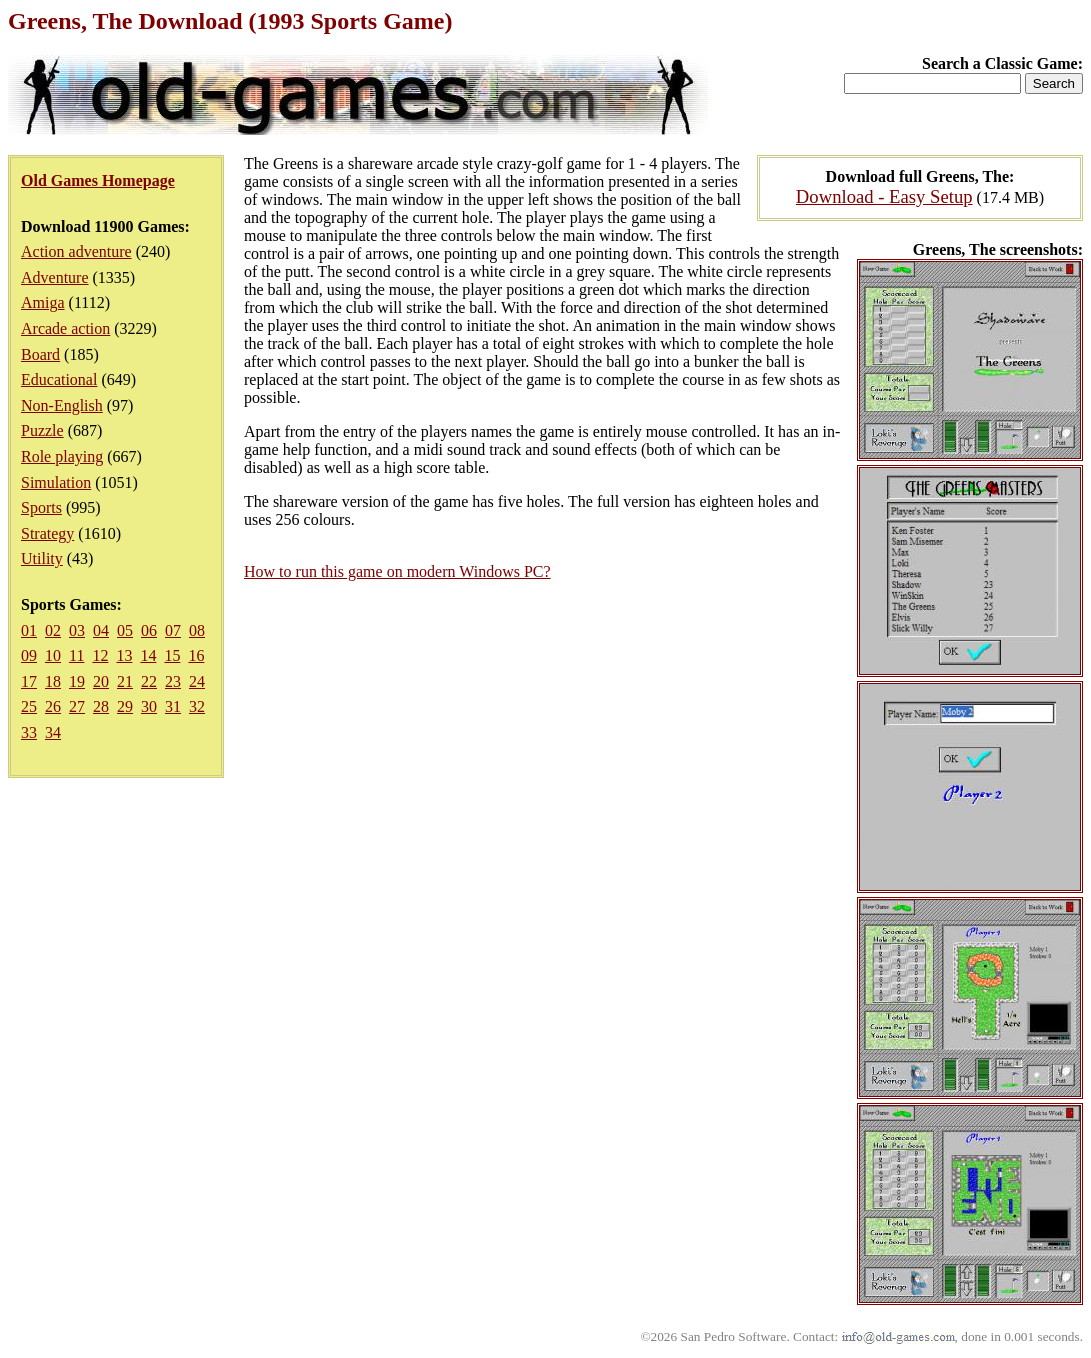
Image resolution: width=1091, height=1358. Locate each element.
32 (197, 706)
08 (197, 630)
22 (149, 681)
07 (173, 630)
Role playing (62, 456)
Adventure (55, 277)
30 (149, 706)
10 (53, 655)
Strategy (47, 533)
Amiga (43, 302)
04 (101, 630)
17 (29, 681)
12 (100, 655)
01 (29, 630)
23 (173, 681)
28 (101, 706)
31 (173, 706)
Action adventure (76, 251)
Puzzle (42, 430)
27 (77, 706)
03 (77, 630)
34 (53, 732)
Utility (42, 558)
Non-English (62, 405)
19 (77, 681)
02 (53, 630)
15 (172, 655)
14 (148, 655)
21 (125, 681)
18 (53, 681)
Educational (59, 379)
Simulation (56, 482)
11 (76, 655)
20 (101, 681)
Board (40, 354)
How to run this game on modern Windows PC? (397, 571)
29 (125, 706)
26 (53, 706)
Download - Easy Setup (884, 196)
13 (124, 655)
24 (197, 681)
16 (196, 655)
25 (29, 706)
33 (29, 732)
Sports (41, 507)
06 (149, 630)
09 (29, 655)
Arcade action (65, 328)
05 (125, 630)
